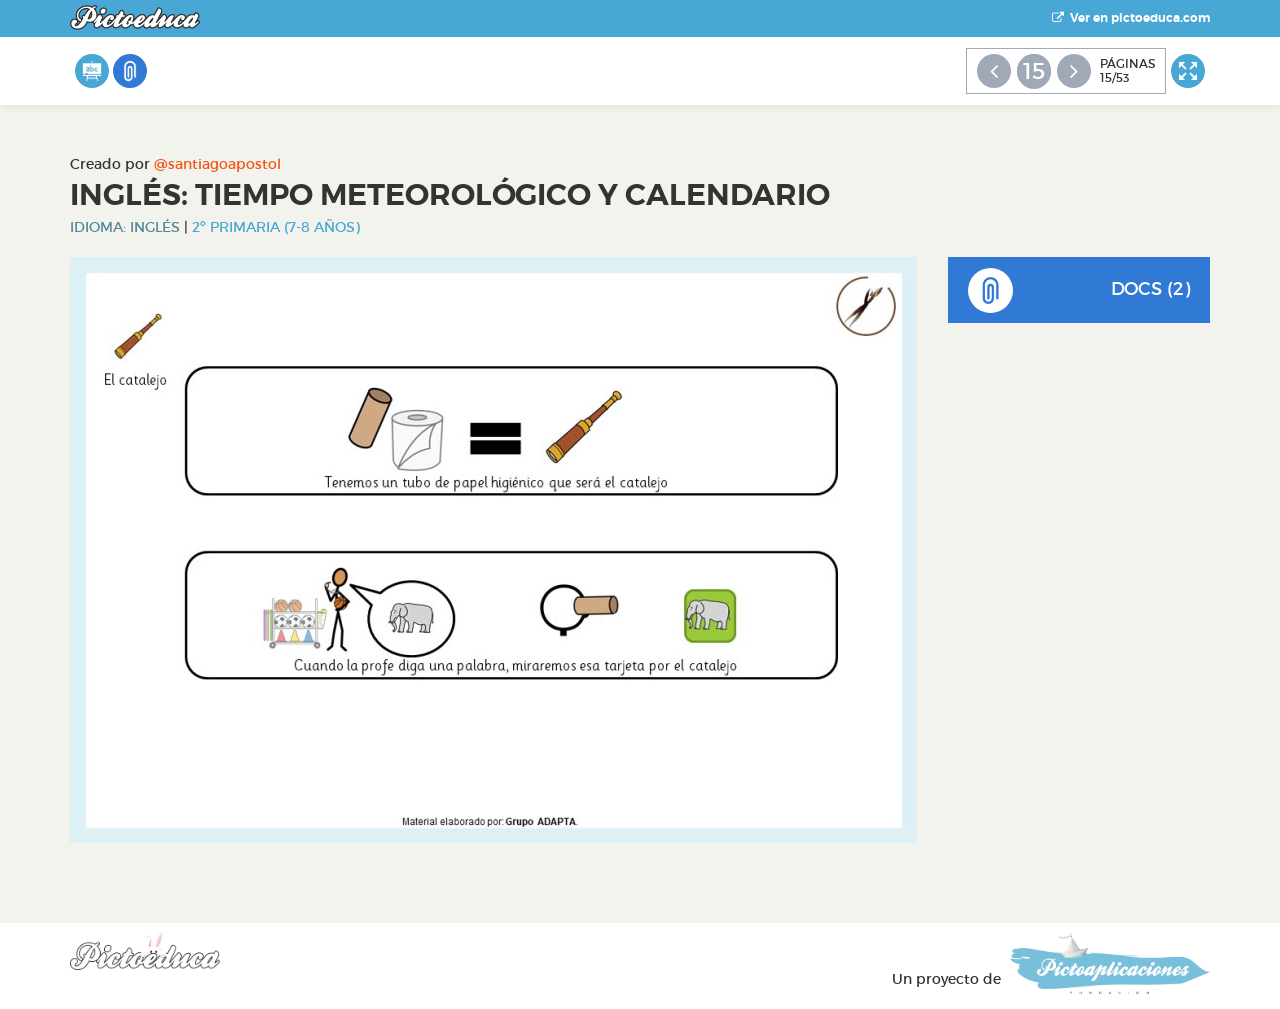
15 (1034, 71)
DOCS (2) (1079, 290)
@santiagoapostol (217, 164)
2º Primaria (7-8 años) (276, 227)
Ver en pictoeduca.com (1131, 18)
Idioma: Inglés (125, 227)
